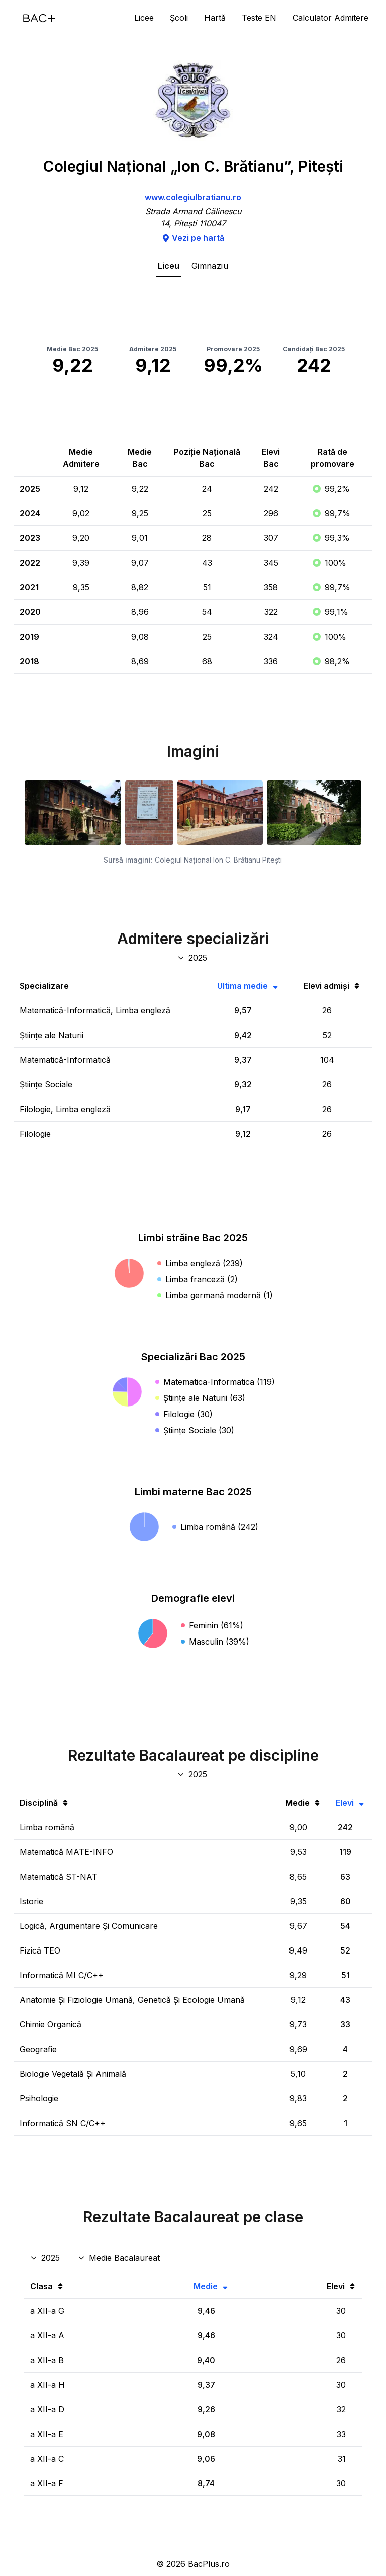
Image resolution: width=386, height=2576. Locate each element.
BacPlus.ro (209, 2564)
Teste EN (259, 18)
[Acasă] (39, 18)
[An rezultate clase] (46, 2258)
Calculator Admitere (330, 18)
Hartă (215, 18)
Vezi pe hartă (193, 237)
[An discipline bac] (193, 1774)
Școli (179, 18)
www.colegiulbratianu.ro (193, 197)
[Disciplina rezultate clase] (120, 2258)
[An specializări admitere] (193, 958)
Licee (144, 18)
